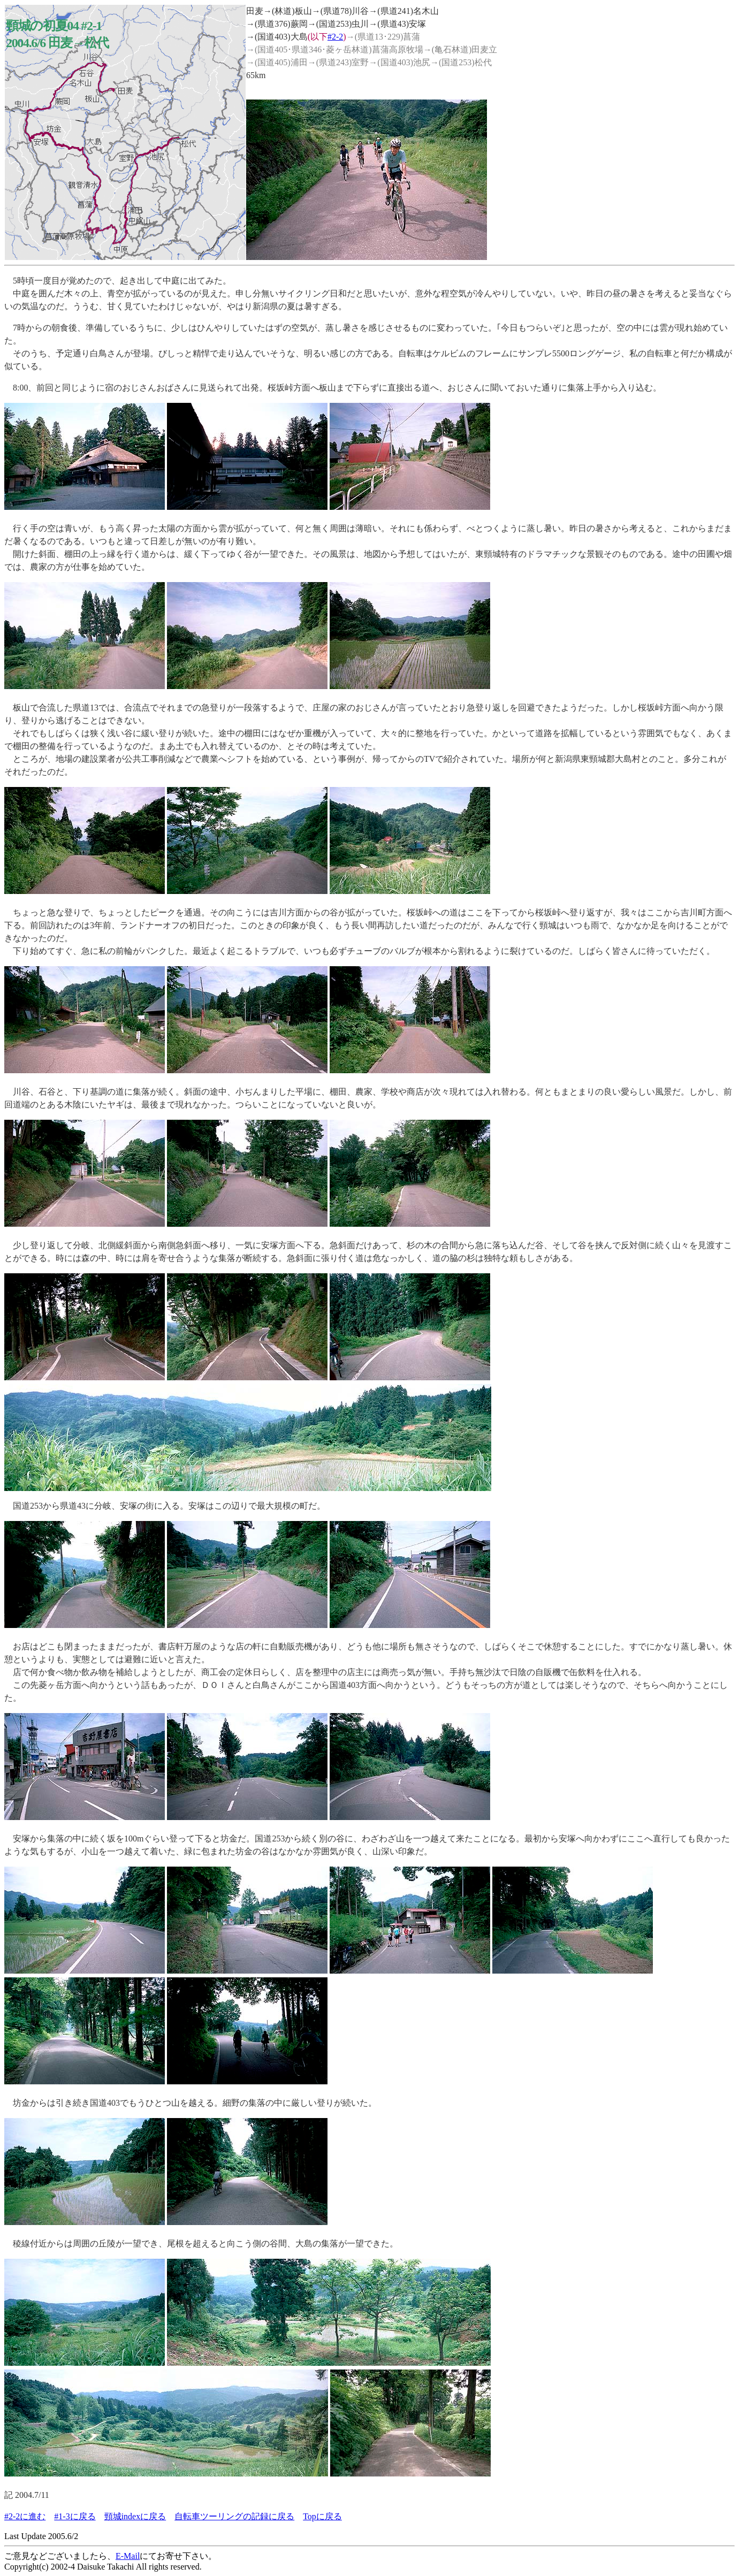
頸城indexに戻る (135, 2516)
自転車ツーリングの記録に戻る (234, 2516)
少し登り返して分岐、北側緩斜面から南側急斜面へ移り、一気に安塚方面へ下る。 (167, 1245)
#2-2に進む (24, 2516)
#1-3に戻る (74, 2516)
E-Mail (128, 2555)
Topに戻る (322, 2516)
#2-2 (335, 36)
